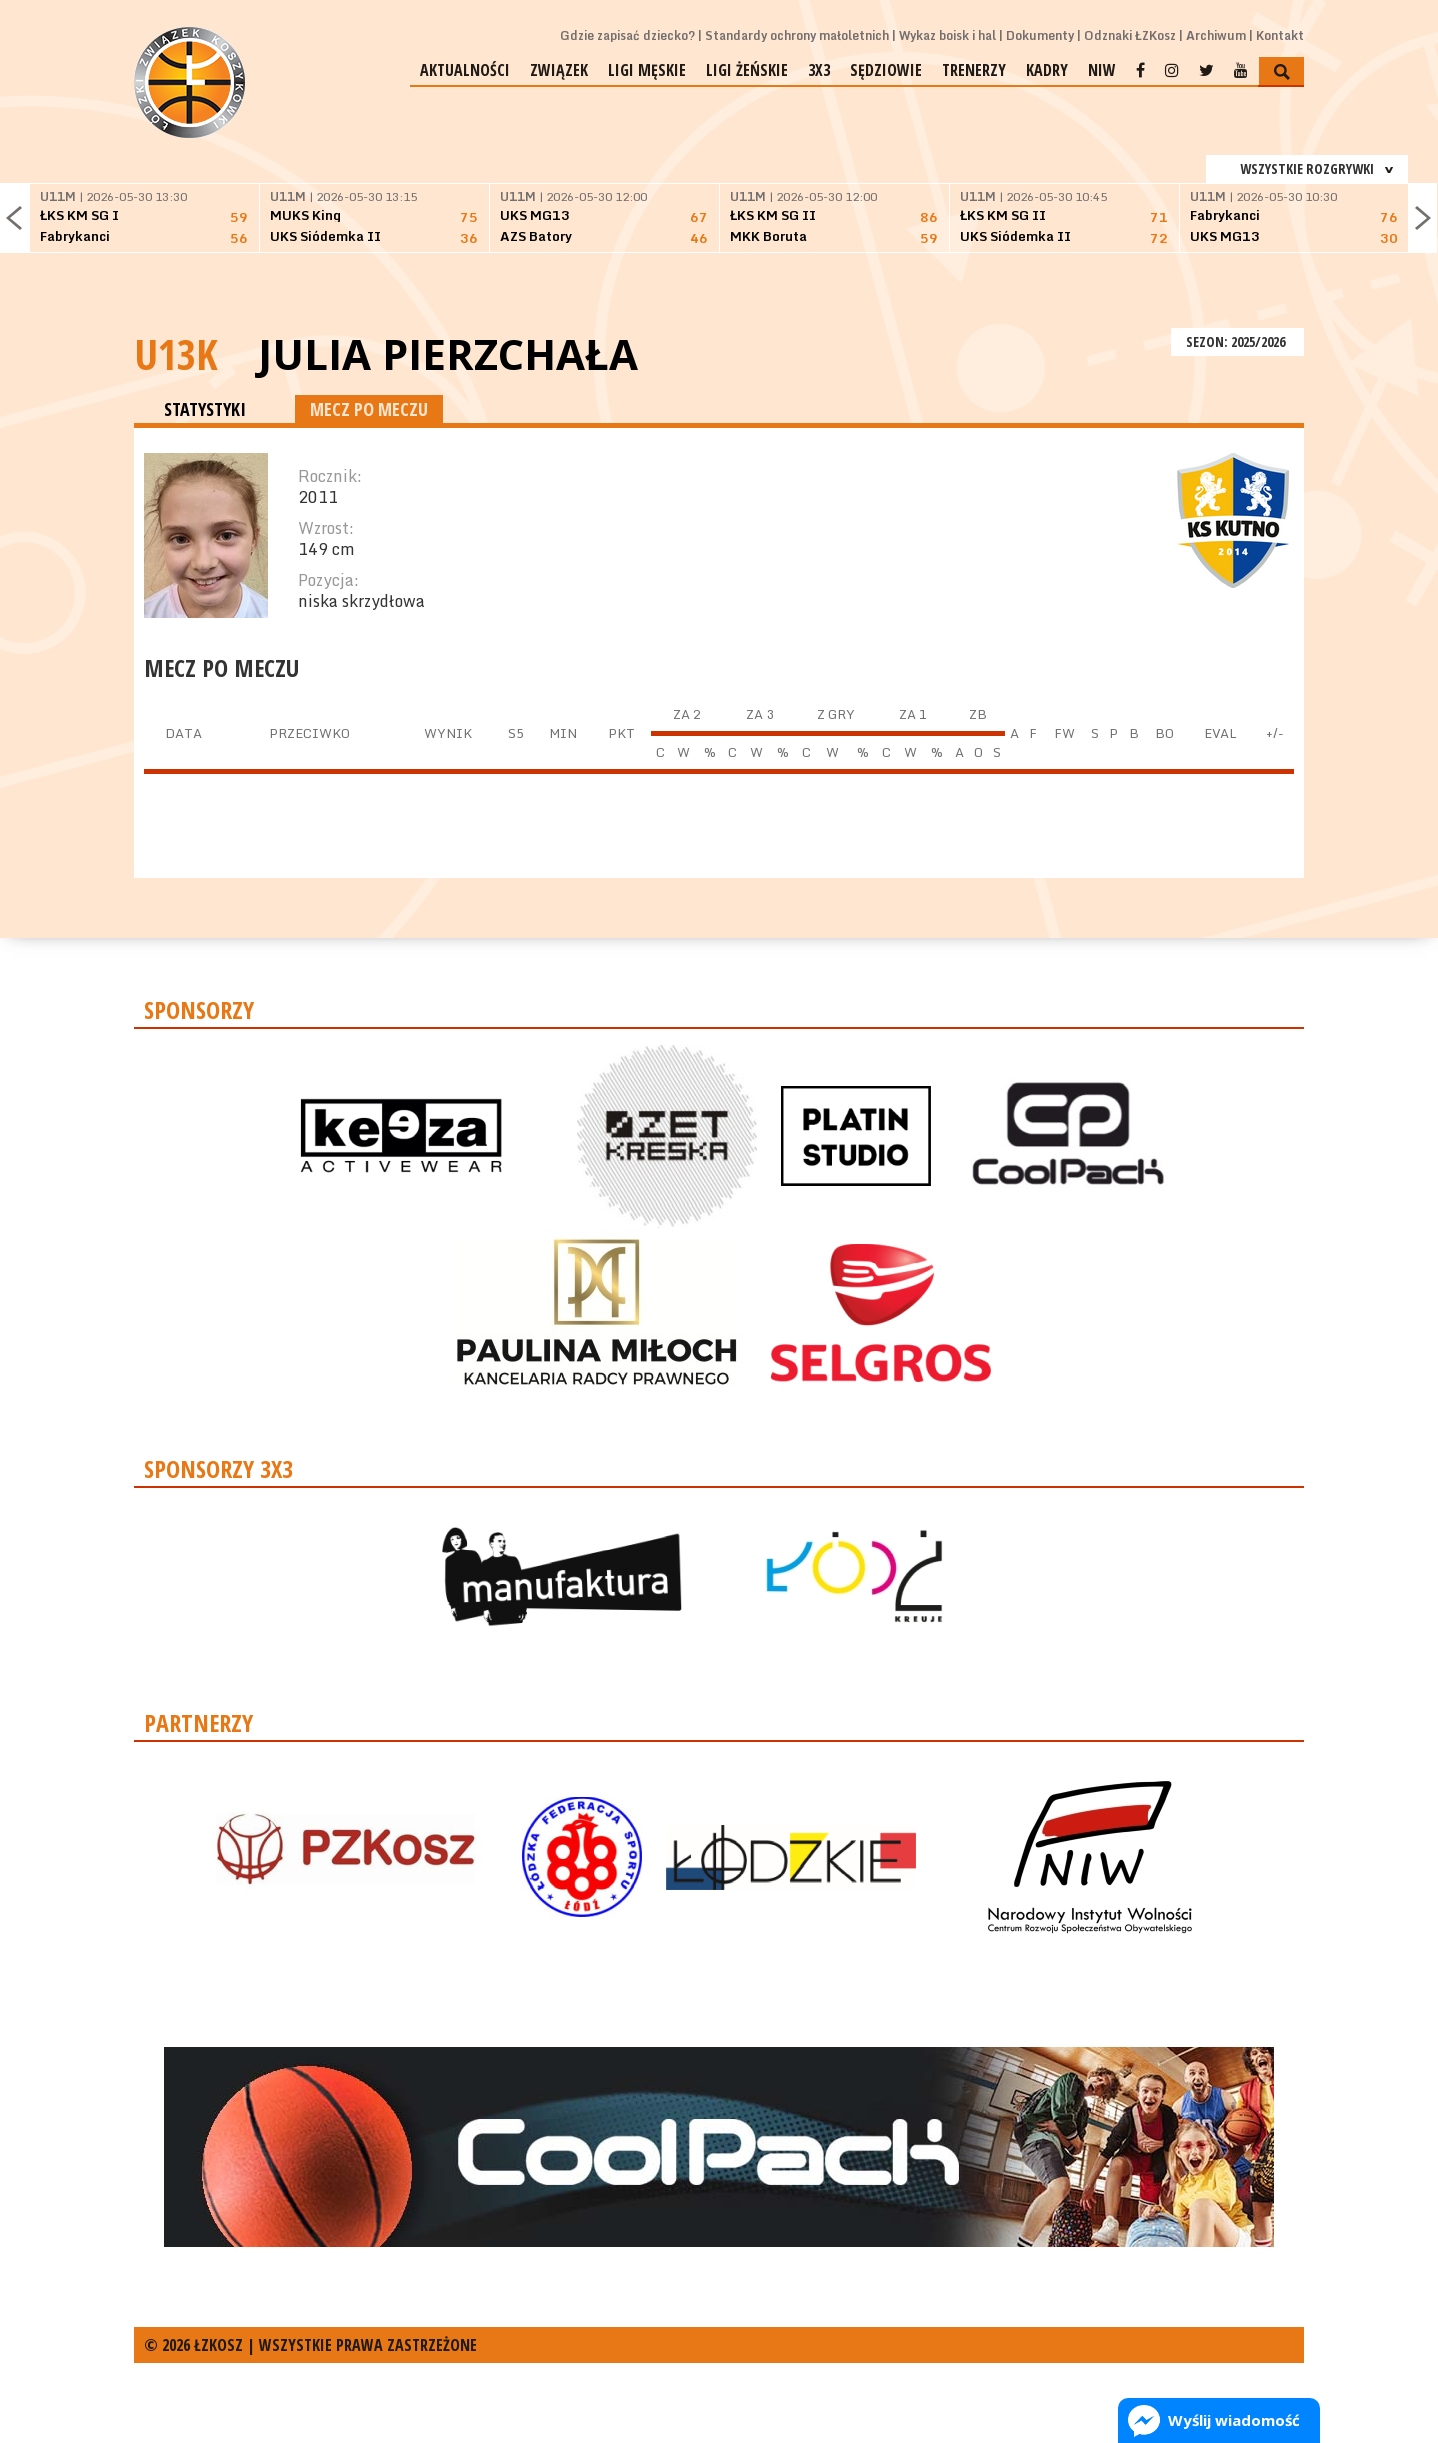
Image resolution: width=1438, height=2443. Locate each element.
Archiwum (1216, 35)
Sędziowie (886, 70)
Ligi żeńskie (747, 70)
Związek (559, 70)
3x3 (819, 70)
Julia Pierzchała (448, 354)
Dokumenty (1040, 35)
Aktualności (465, 70)
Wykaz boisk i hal (947, 35)
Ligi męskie (647, 70)
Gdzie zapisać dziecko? (627, 35)
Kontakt (1280, 35)
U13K (176, 353)
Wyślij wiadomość (1234, 2420)
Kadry (1047, 70)
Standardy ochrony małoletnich (797, 35)
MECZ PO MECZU (369, 409)
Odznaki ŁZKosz (1130, 35)
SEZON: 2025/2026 (1237, 341)
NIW (1102, 70)
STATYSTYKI (205, 409)
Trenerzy (974, 70)
